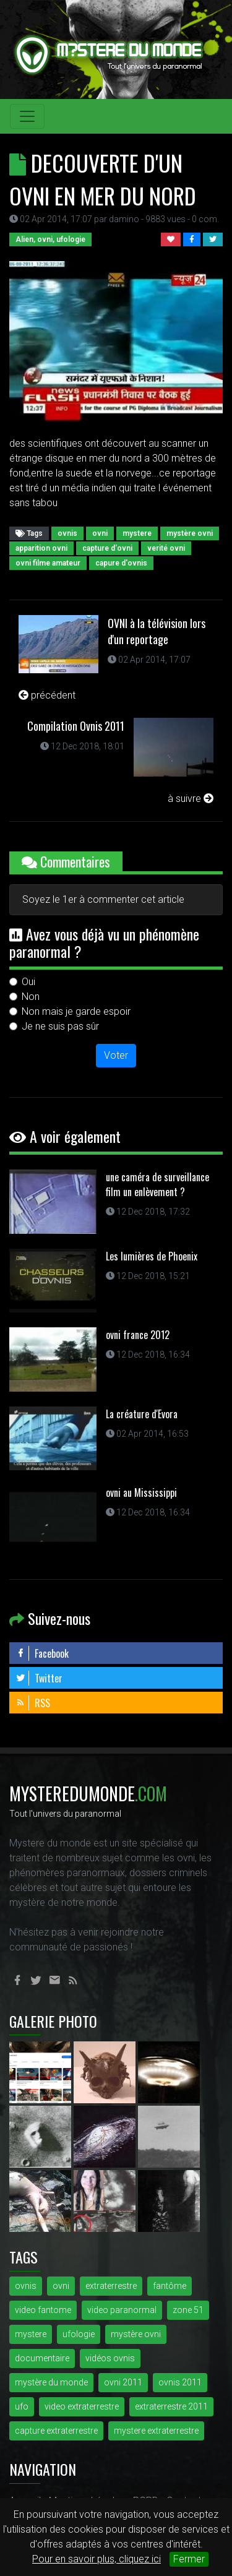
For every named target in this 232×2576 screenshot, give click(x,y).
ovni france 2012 (138, 1334)
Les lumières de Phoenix (151, 1256)
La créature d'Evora (142, 1413)
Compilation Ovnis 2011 (75, 726)
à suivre (190, 798)
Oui (28, 982)
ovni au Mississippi (141, 1492)
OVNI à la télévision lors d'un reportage (156, 631)
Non (31, 996)
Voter (116, 1055)
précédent (47, 695)
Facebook (42, 1653)
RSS (32, 1702)
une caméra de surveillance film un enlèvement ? (157, 1184)
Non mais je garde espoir (76, 1011)
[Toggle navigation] (27, 116)
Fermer (189, 2559)
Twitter (38, 1678)
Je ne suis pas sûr (60, 1026)
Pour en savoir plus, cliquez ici (96, 2559)
